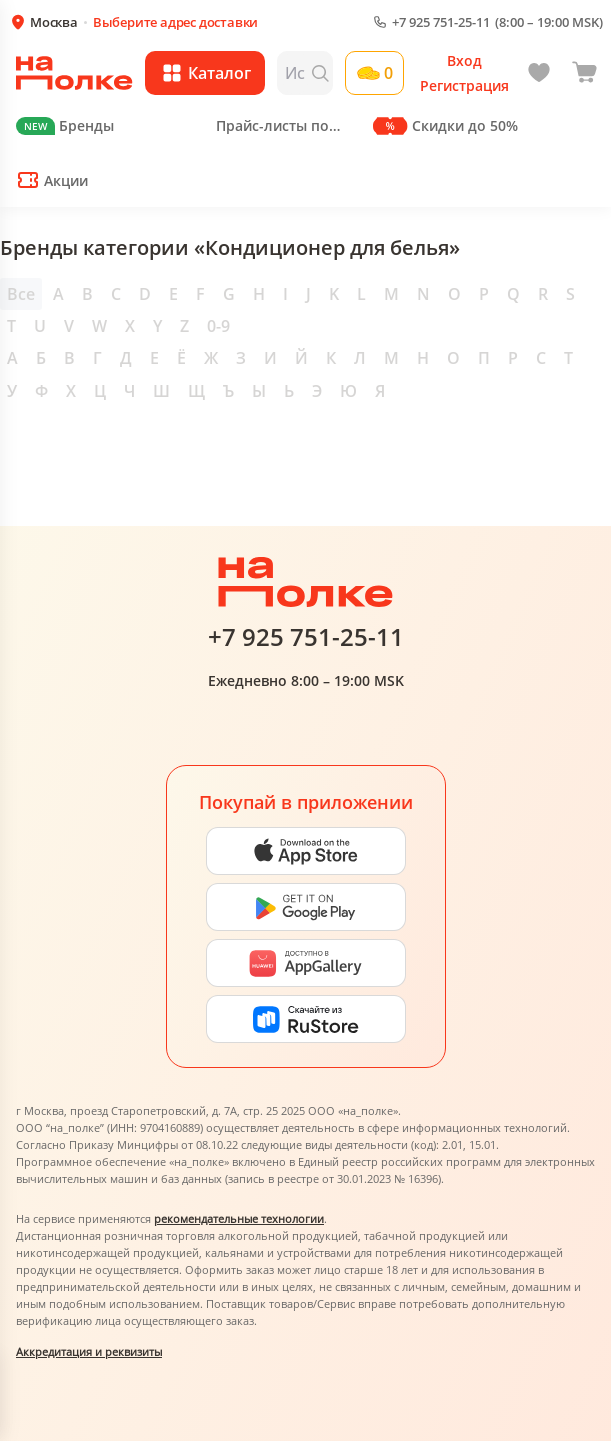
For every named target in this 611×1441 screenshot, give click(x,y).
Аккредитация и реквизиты (89, 1351)
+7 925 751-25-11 (441, 22)
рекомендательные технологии (239, 1218)
